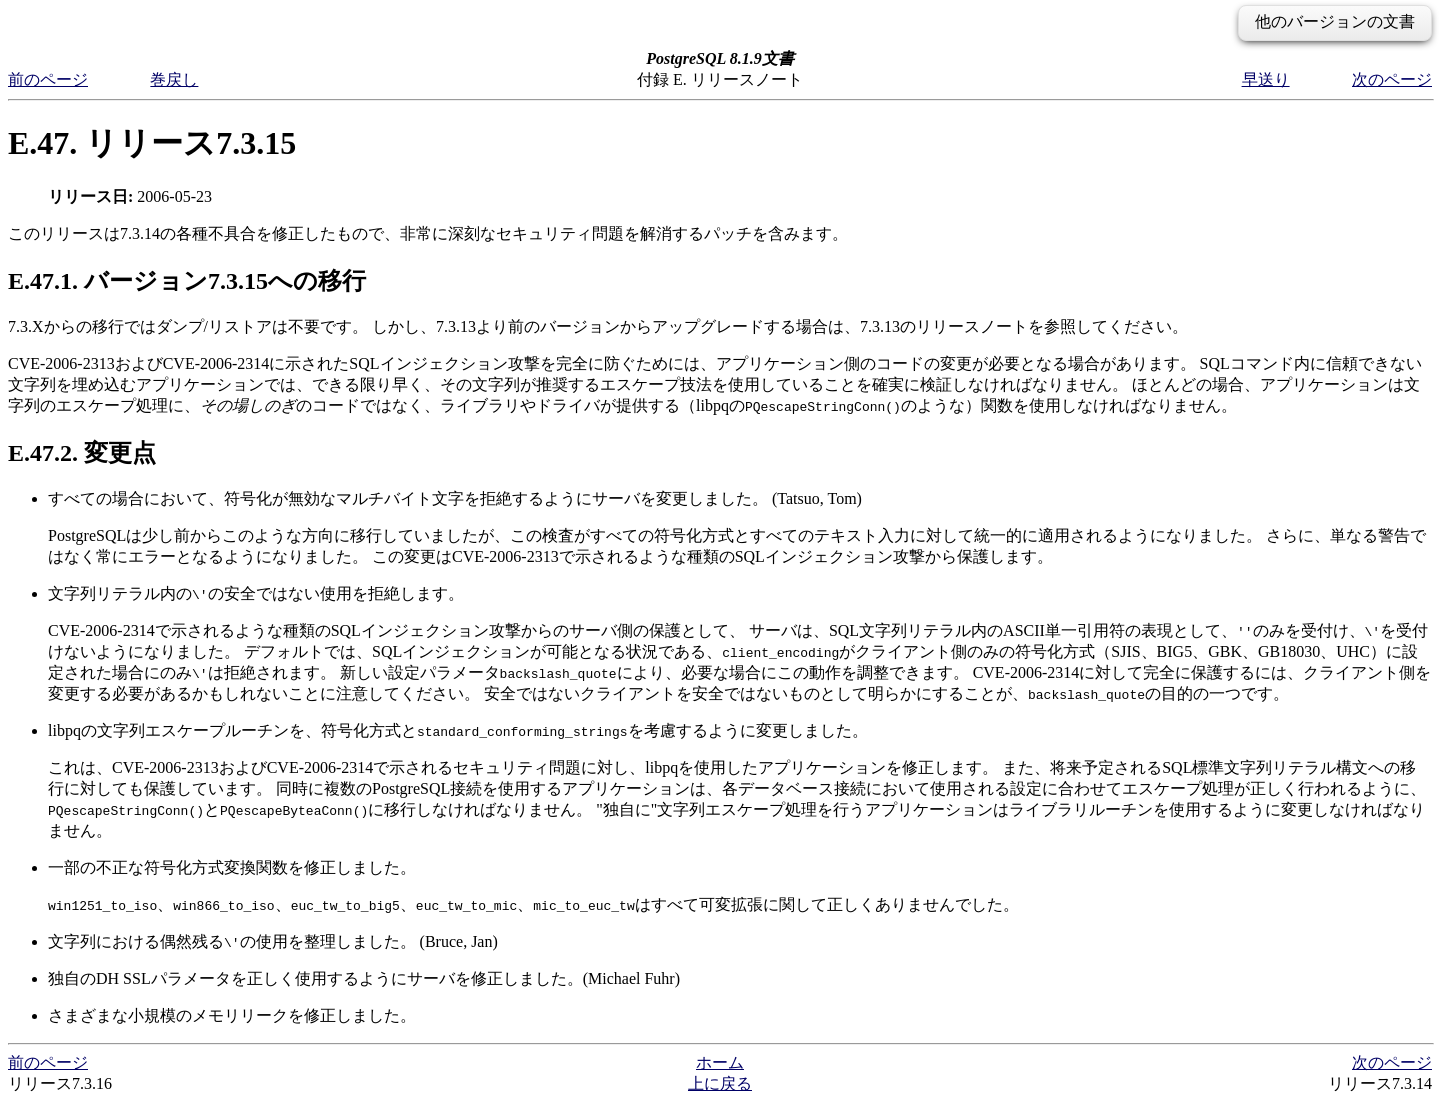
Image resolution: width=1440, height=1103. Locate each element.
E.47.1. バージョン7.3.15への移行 (187, 281)
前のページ (48, 79)
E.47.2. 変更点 (82, 453)
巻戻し (174, 79)
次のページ (1392, 79)
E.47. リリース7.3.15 (152, 143)
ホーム (720, 1062)
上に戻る (720, 1083)
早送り (1266, 79)
